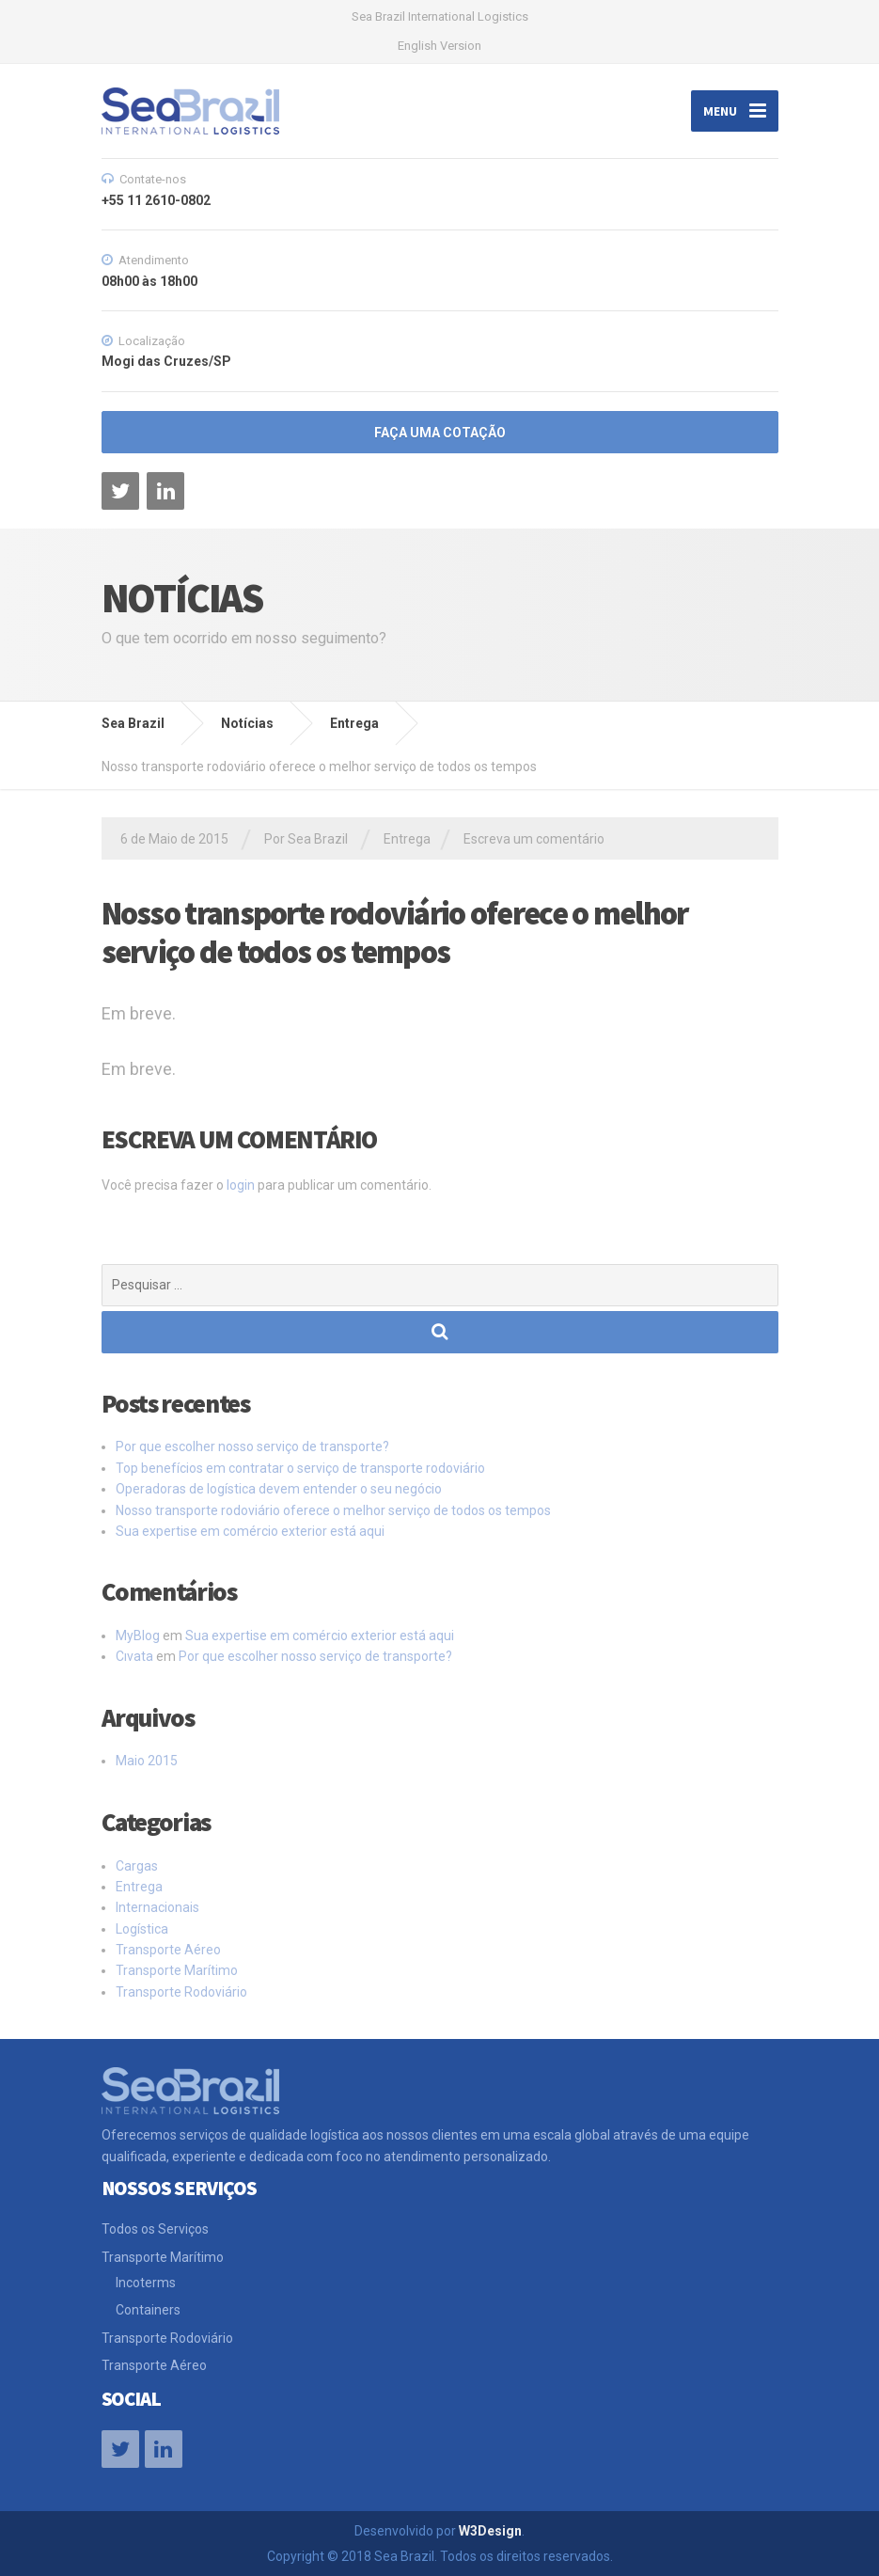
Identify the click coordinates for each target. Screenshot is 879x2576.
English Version (439, 46)
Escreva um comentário (533, 838)
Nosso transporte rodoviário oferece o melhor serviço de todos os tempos (333, 1510)
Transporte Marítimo (177, 1970)
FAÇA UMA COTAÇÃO (440, 432)
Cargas (137, 1865)
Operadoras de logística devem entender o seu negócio (279, 1488)
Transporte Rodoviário (181, 1991)
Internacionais (157, 1907)
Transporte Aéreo (168, 1949)
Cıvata (134, 1656)
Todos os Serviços (155, 2228)
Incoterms (146, 2282)
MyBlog (138, 1635)
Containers (148, 2309)
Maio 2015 (147, 1760)
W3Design (490, 2530)
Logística (142, 1928)
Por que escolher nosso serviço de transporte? (252, 1446)
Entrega (407, 838)
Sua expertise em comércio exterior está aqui (250, 1531)
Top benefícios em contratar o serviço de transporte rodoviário (300, 1468)
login (241, 1185)
